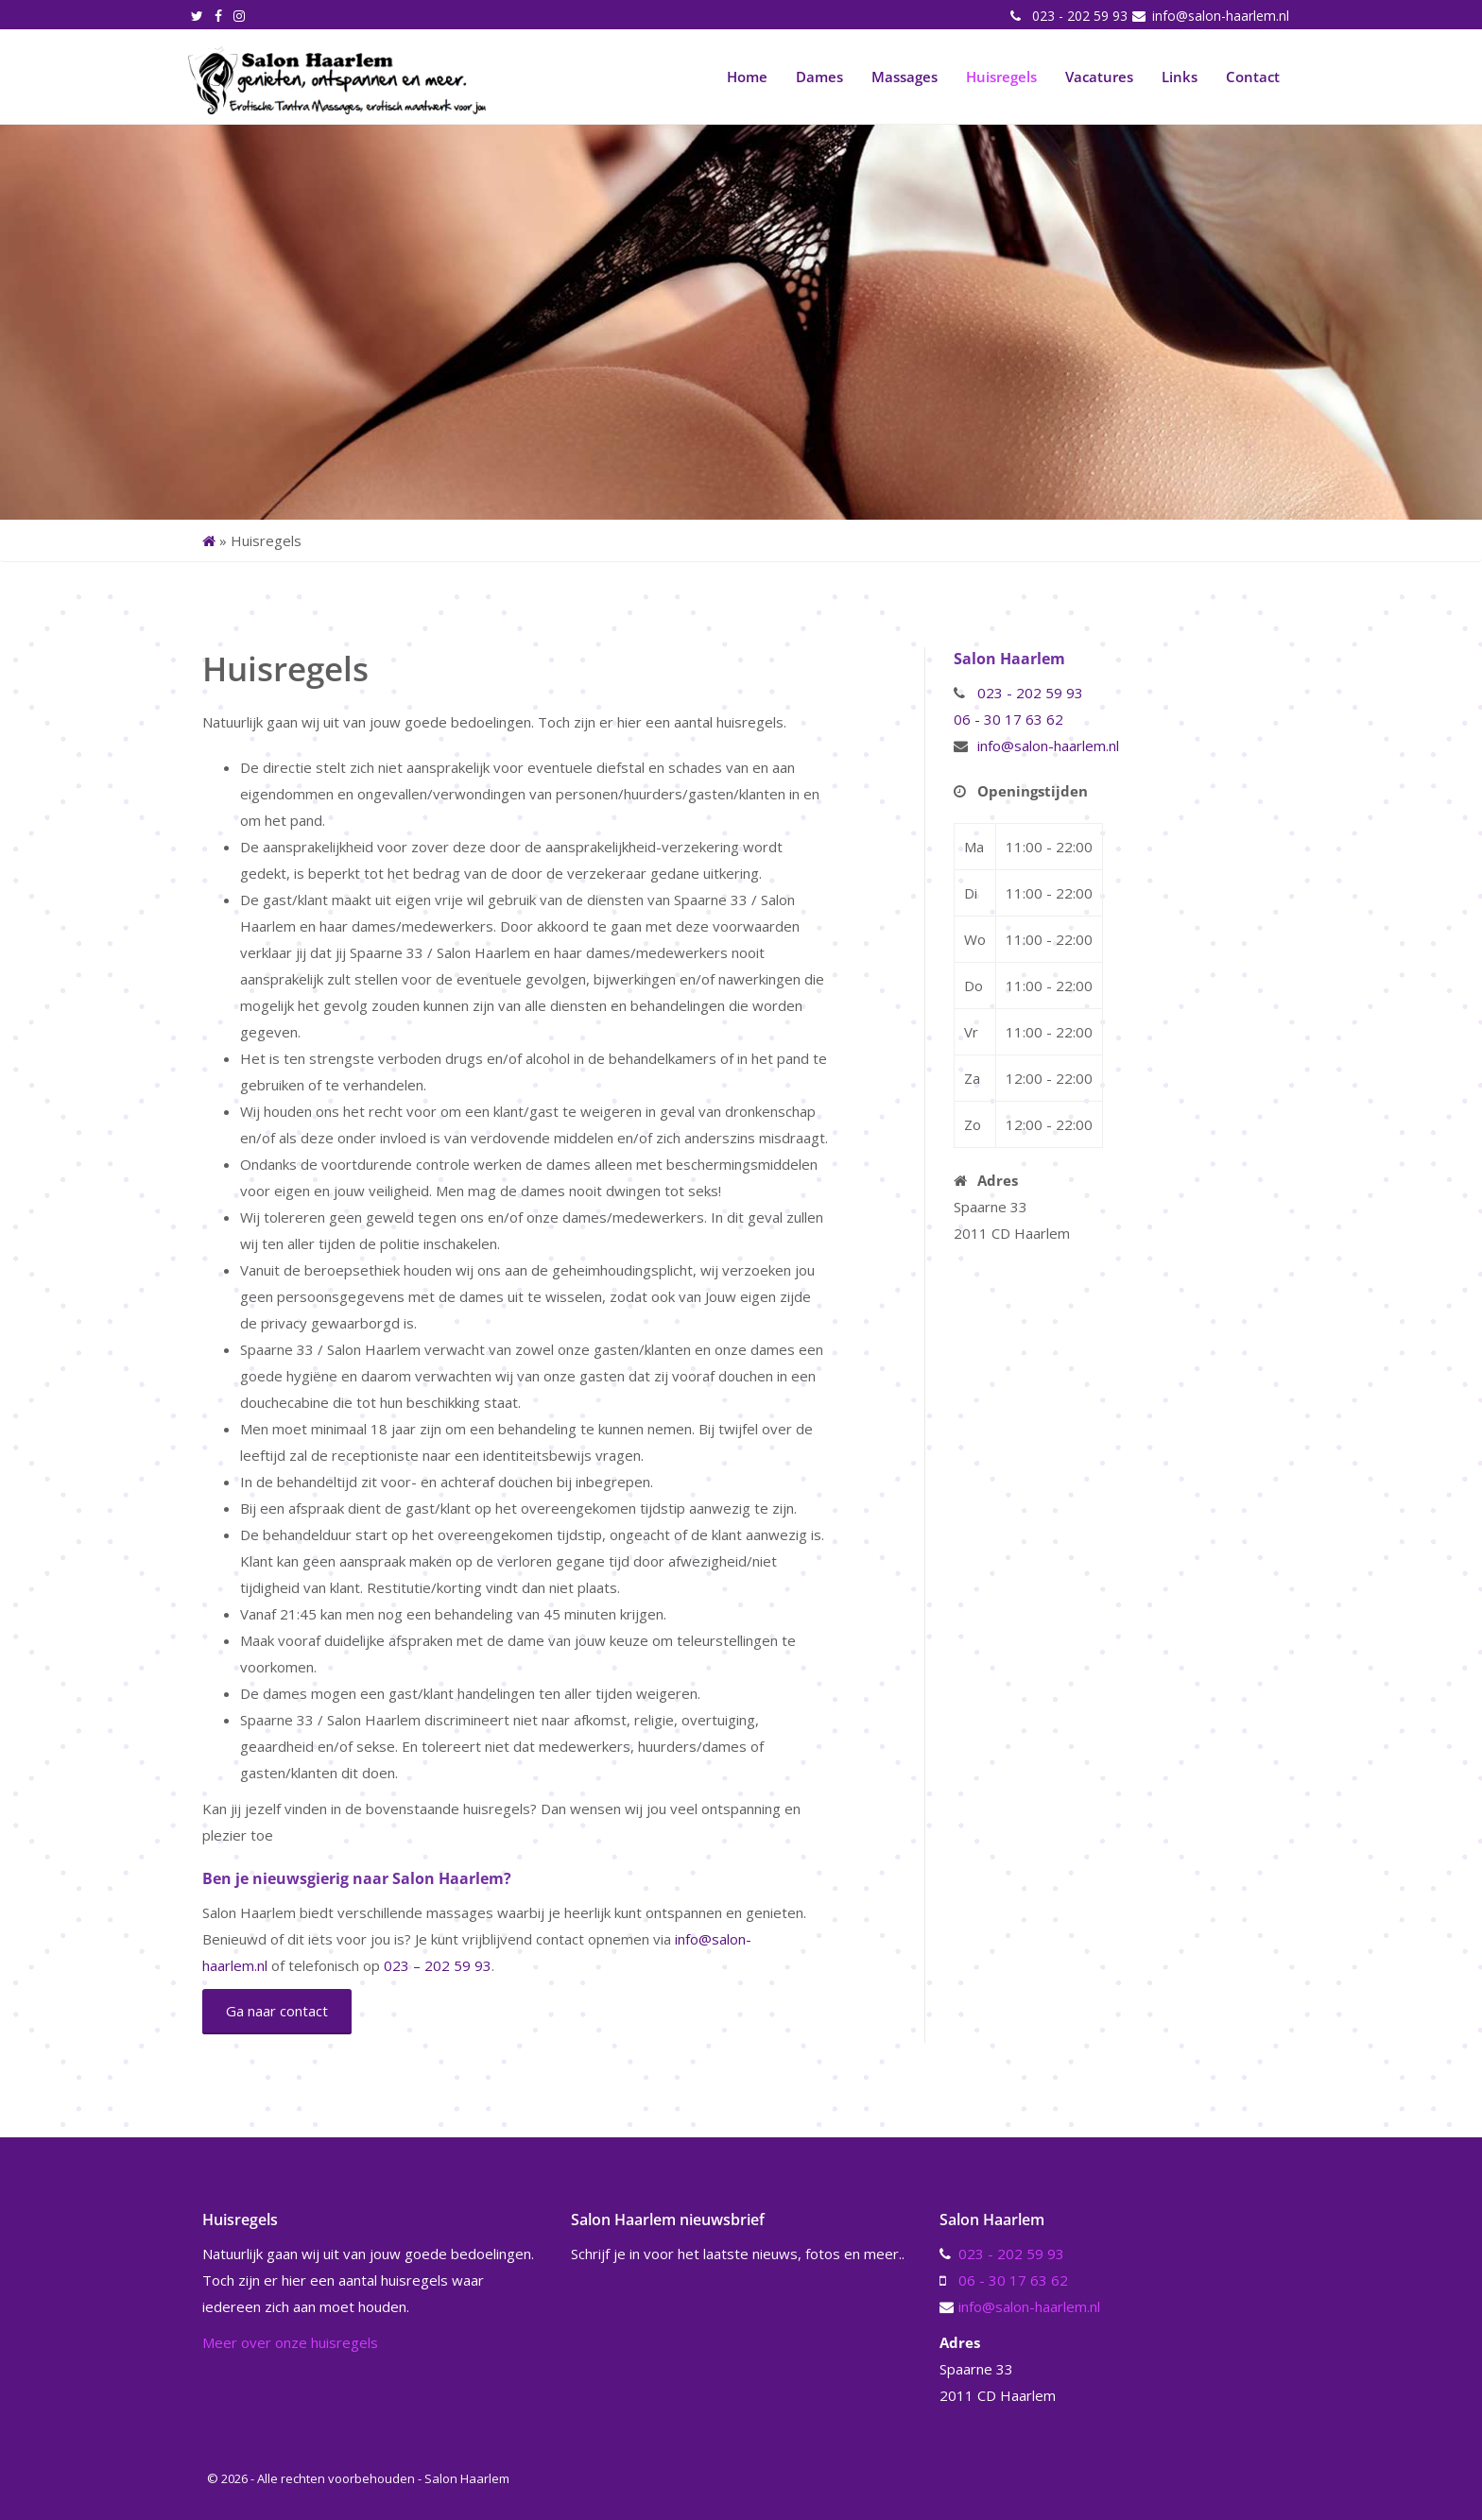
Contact (1253, 76)
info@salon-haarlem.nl (1218, 16)
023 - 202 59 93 (1078, 16)
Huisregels (1001, 76)
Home (747, 76)
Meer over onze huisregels (290, 2342)
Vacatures (1099, 76)
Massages (904, 76)
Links (1180, 76)
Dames (819, 76)
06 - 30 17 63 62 (1008, 719)
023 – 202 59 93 (437, 1965)
